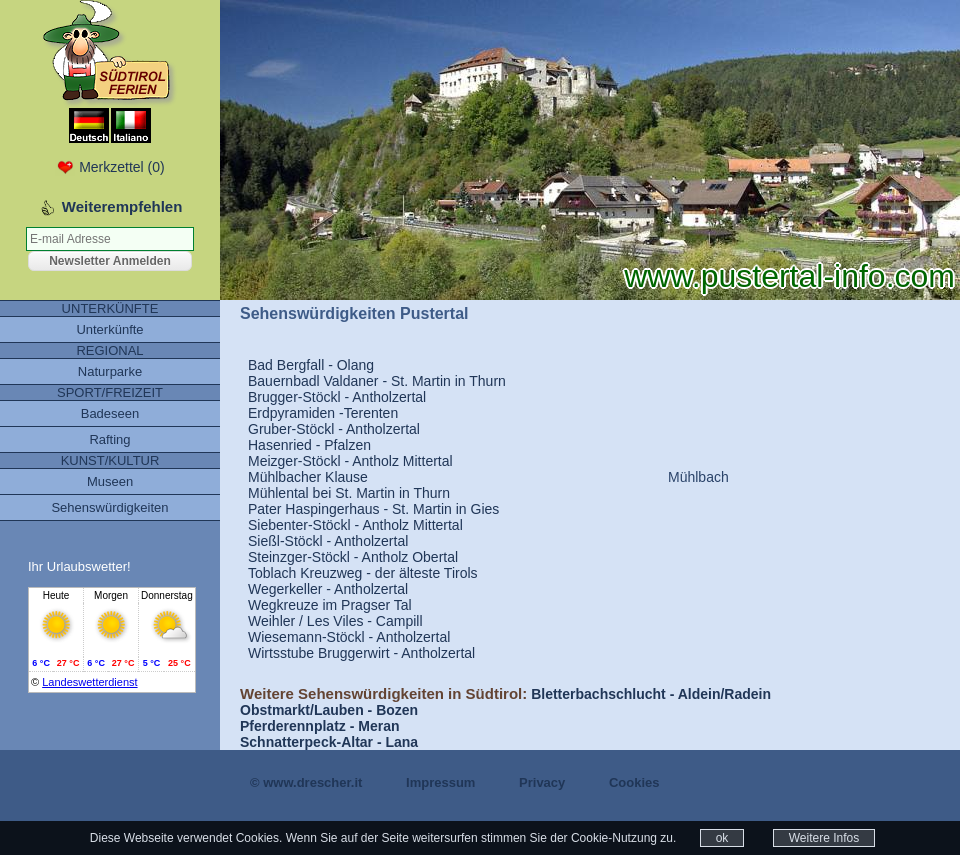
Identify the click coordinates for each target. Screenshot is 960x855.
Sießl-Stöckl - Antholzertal (328, 541)
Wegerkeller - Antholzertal (328, 589)
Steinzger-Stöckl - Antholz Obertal (353, 557)
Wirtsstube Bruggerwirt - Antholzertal (361, 653)
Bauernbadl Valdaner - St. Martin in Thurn (377, 381)
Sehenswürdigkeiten (109, 507)
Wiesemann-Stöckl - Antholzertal (349, 637)
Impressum (440, 782)
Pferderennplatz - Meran (319, 726)
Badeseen (110, 413)
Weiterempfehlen (122, 206)
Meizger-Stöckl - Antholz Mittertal (350, 461)
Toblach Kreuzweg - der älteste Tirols (363, 573)
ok (722, 838)
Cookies (634, 782)
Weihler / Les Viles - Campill (335, 621)
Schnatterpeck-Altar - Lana (329, 742)
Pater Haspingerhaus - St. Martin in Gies (373, 509)
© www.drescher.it (306, 782)
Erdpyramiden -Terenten (323, 413)
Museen (110, 481)
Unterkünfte (109, 329)
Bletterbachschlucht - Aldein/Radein (651, 694)
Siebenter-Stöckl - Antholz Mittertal (355, 525)
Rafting (109, 439)
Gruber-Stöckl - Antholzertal (334, 429)
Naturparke (110, 371)
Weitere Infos (824, 838)
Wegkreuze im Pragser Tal (330, 605)
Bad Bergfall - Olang (311, 365)
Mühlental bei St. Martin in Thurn (349, 493)
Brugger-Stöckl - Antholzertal (337, 397)
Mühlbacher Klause (308, 477)
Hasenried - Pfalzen (309, 445)
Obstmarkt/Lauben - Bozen (329, 710)
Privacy (542, 782)
